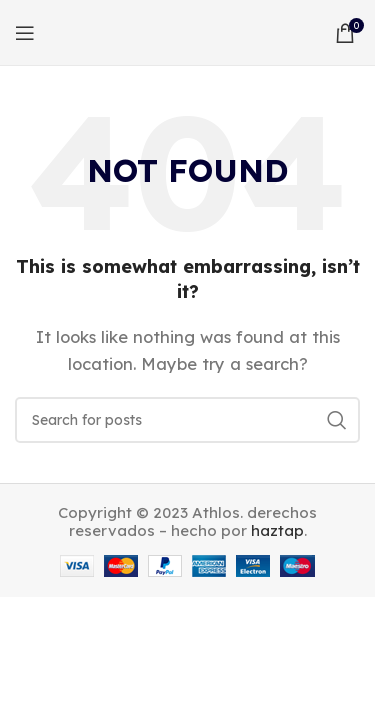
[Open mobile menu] (25, 33)
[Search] (187, 420)
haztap (277, 530)
